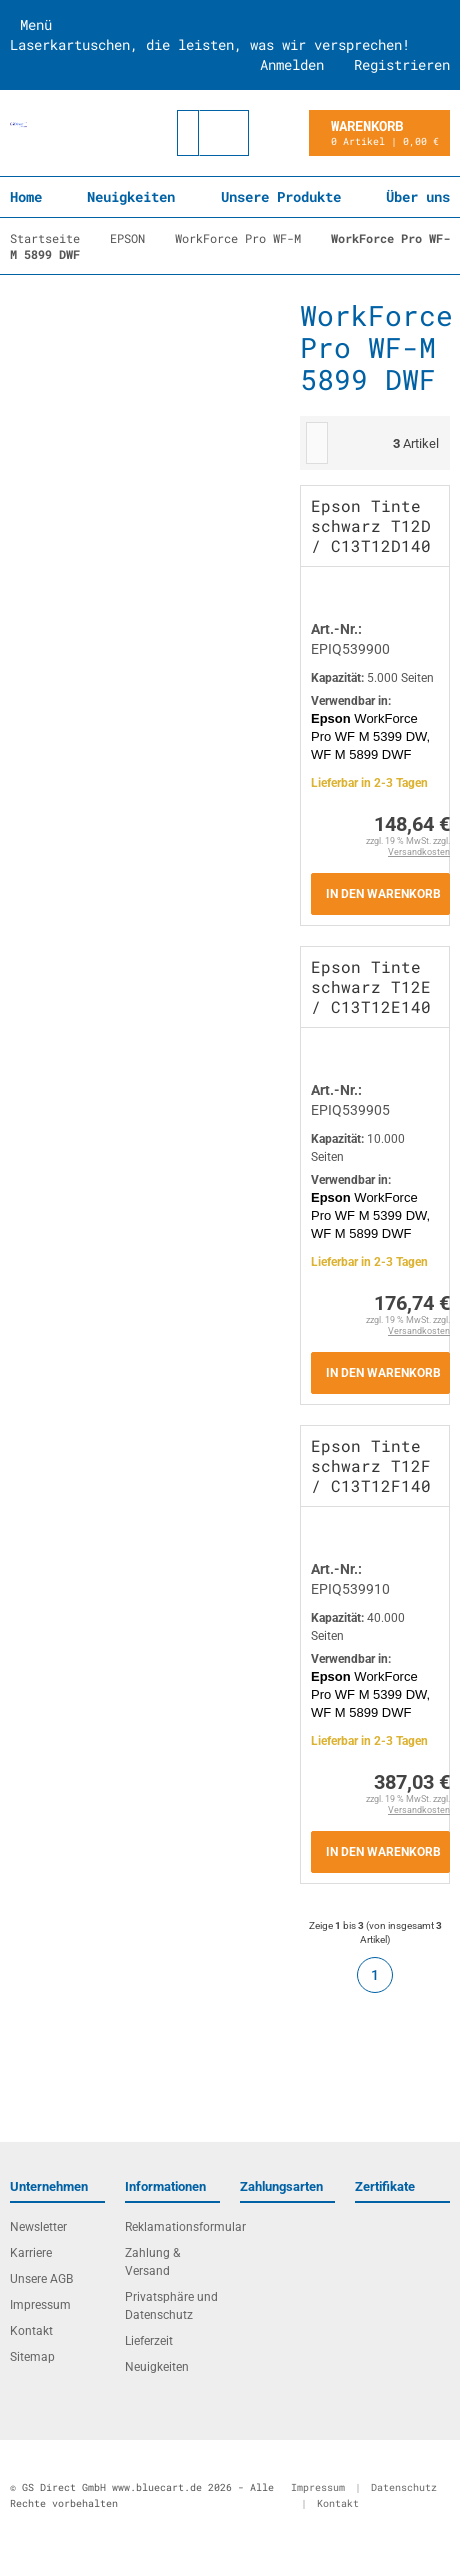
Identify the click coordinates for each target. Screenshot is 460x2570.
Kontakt (31, 2331)
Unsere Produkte (281, 196)
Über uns (418, 196)
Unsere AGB (41, 2279)
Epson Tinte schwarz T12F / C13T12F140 (371, 1465)
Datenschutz (404, 2487)
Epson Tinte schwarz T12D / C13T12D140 (371, 525)
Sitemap (32, 2357)
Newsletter (38, 2227)
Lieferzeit (149, 2341)
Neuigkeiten (131, 196)
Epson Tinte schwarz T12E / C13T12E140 (371, 986)
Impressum (40, 2305)
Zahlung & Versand (152, 2262)
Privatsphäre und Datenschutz (171, 2306)
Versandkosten (419, 852)
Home (26, 196)
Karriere (31, 2253)
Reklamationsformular (172, 2227)
